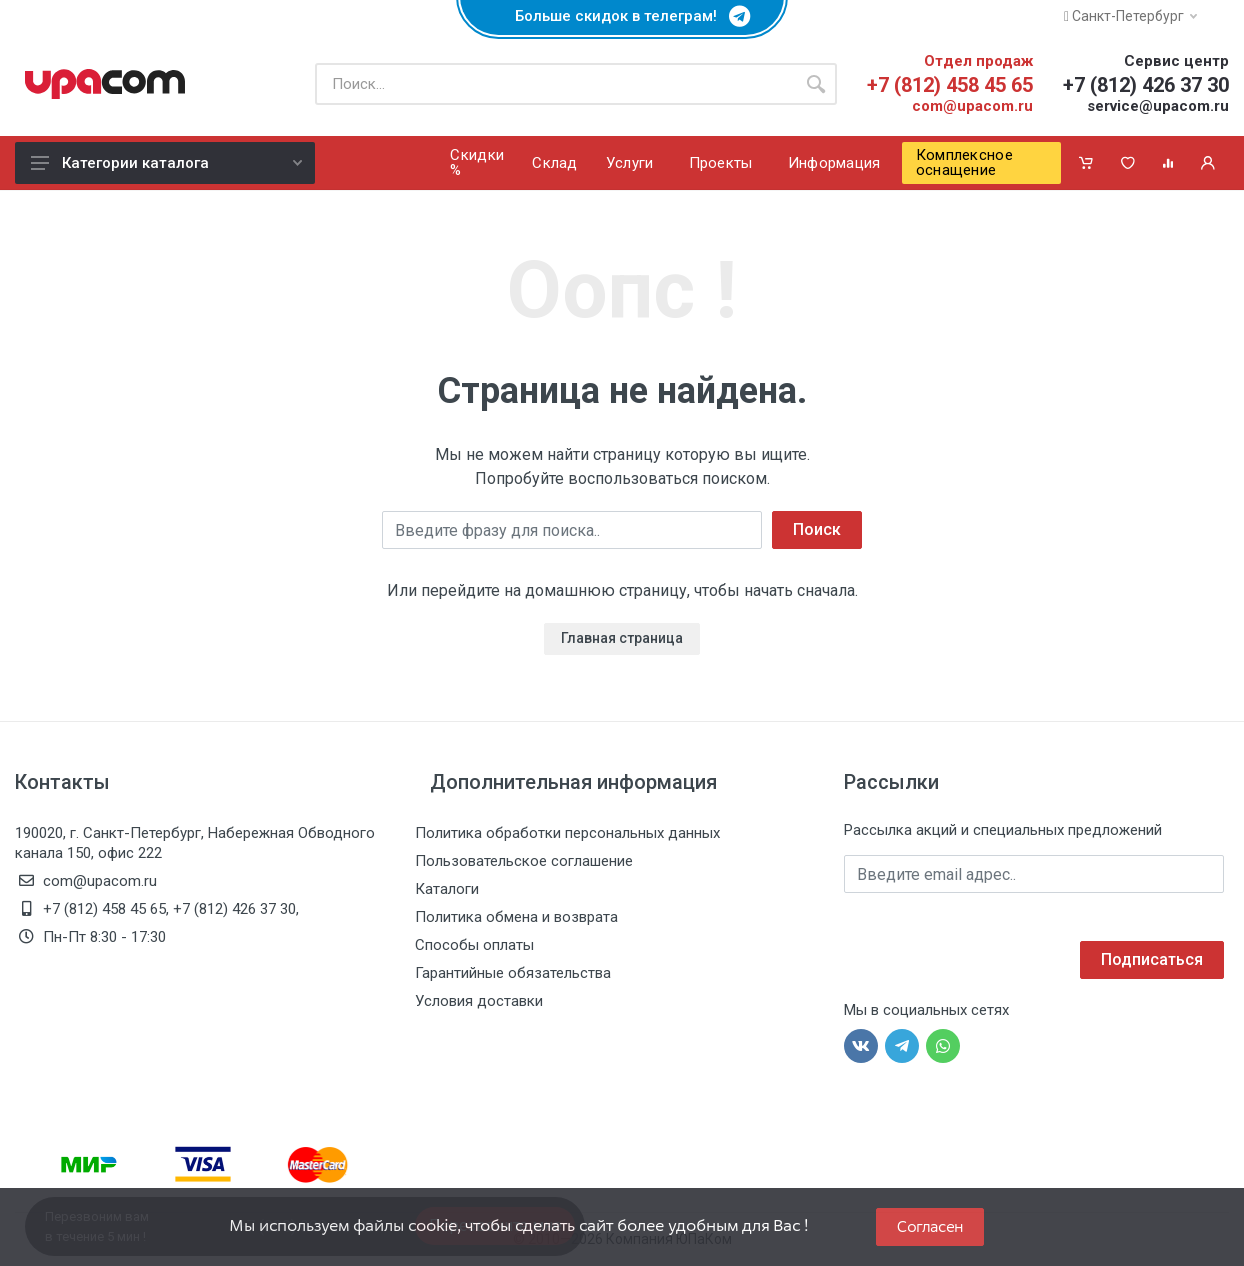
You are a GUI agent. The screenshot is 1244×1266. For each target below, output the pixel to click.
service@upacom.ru (1158, 106)
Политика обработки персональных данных (567, 833)
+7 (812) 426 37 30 (1146, 85)
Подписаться (1152, 959)
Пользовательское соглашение (524, 861)
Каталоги (447, 889)
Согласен (930, 1226)
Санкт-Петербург (1130, 16)
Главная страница (622, 638)
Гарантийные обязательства (513, 973)
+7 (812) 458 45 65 (950, 85)
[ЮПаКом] (105, 84)
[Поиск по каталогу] (555, 84)
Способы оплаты (474, 945)
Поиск (817, 529)
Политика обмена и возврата (516, 917)
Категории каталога (166, 163)
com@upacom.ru (972, 106)
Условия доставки (479, 1001)
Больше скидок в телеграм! (622, 16)
